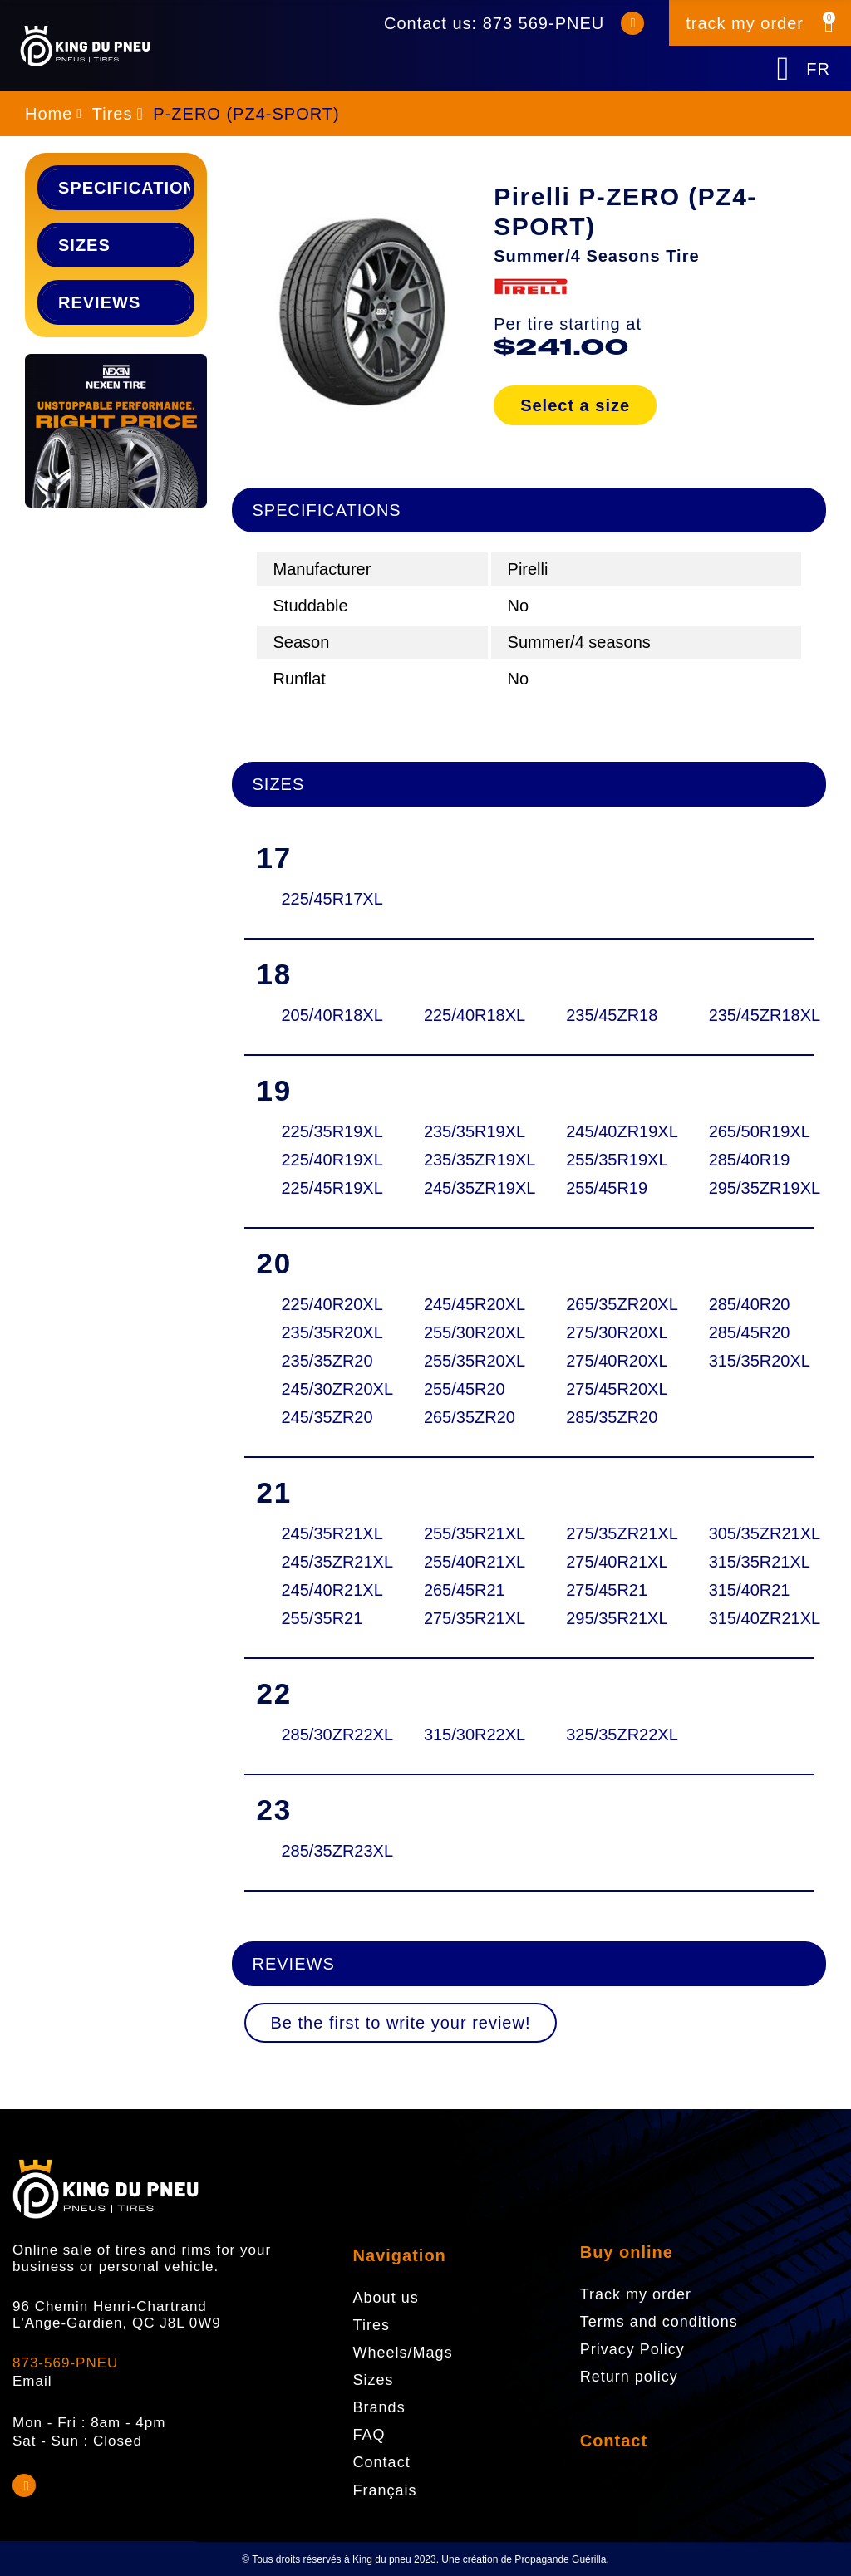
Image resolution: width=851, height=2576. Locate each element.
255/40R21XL (464, 1562)
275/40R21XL (606, 1562)
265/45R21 (464, 1590)
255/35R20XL (464, 1361)
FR (818, 69)
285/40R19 (749, 1160)
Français (385, 2490)
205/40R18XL (322, 1015)
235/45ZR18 (606, 1015)
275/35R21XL (464, 1618)
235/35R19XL (464, 1131)
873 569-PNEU (544, 23)
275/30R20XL (606, 1332)
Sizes (84, 245)
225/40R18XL (464, 1015)
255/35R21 (322, 1618)
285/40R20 (749, 1304)
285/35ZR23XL (322, 1851)
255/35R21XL (464, 1533)
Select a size (575, 405)
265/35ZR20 (464, 1417)
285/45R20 (749, 1332)
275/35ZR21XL (606, 1533)
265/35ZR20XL (606, 1304)
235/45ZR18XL (749, 1015)
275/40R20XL (606, 1361)
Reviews (99, 302)
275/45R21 (606, 1590)
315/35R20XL (749, 1361)
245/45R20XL (464, 1304)
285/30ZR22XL (322, 1734)
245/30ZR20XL (322, 1389)
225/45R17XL (322, 899)
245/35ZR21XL (322, 1562)
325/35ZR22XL (606, 1734)
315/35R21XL (749, 1562)
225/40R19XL (322, 1160)
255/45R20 (464, 1389)
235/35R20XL (322, 1332)
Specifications (124, 188)
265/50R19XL (749, 1131)
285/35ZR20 (606, 1417)
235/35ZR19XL (464, 1160)
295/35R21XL (606, 1618)
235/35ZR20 (322, 1361)
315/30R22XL (464, 1734)
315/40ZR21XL (749, 1618)
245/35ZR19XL (464, 1188)
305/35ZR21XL (749, 1533)
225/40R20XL (322, 1304)
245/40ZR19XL (606, 1131)
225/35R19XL (322, 1131)
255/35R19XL (606, 1160)
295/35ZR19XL (749, 1188)
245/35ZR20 (322, 1417)
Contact (613, 2440)
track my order (745, 23)
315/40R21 (749, 1590)
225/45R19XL (322, 1188)
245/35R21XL (322, 1533)
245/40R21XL (322, 1590)
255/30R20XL (464, 1332)
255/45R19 (606, 1188)
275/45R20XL (606, 1389)
